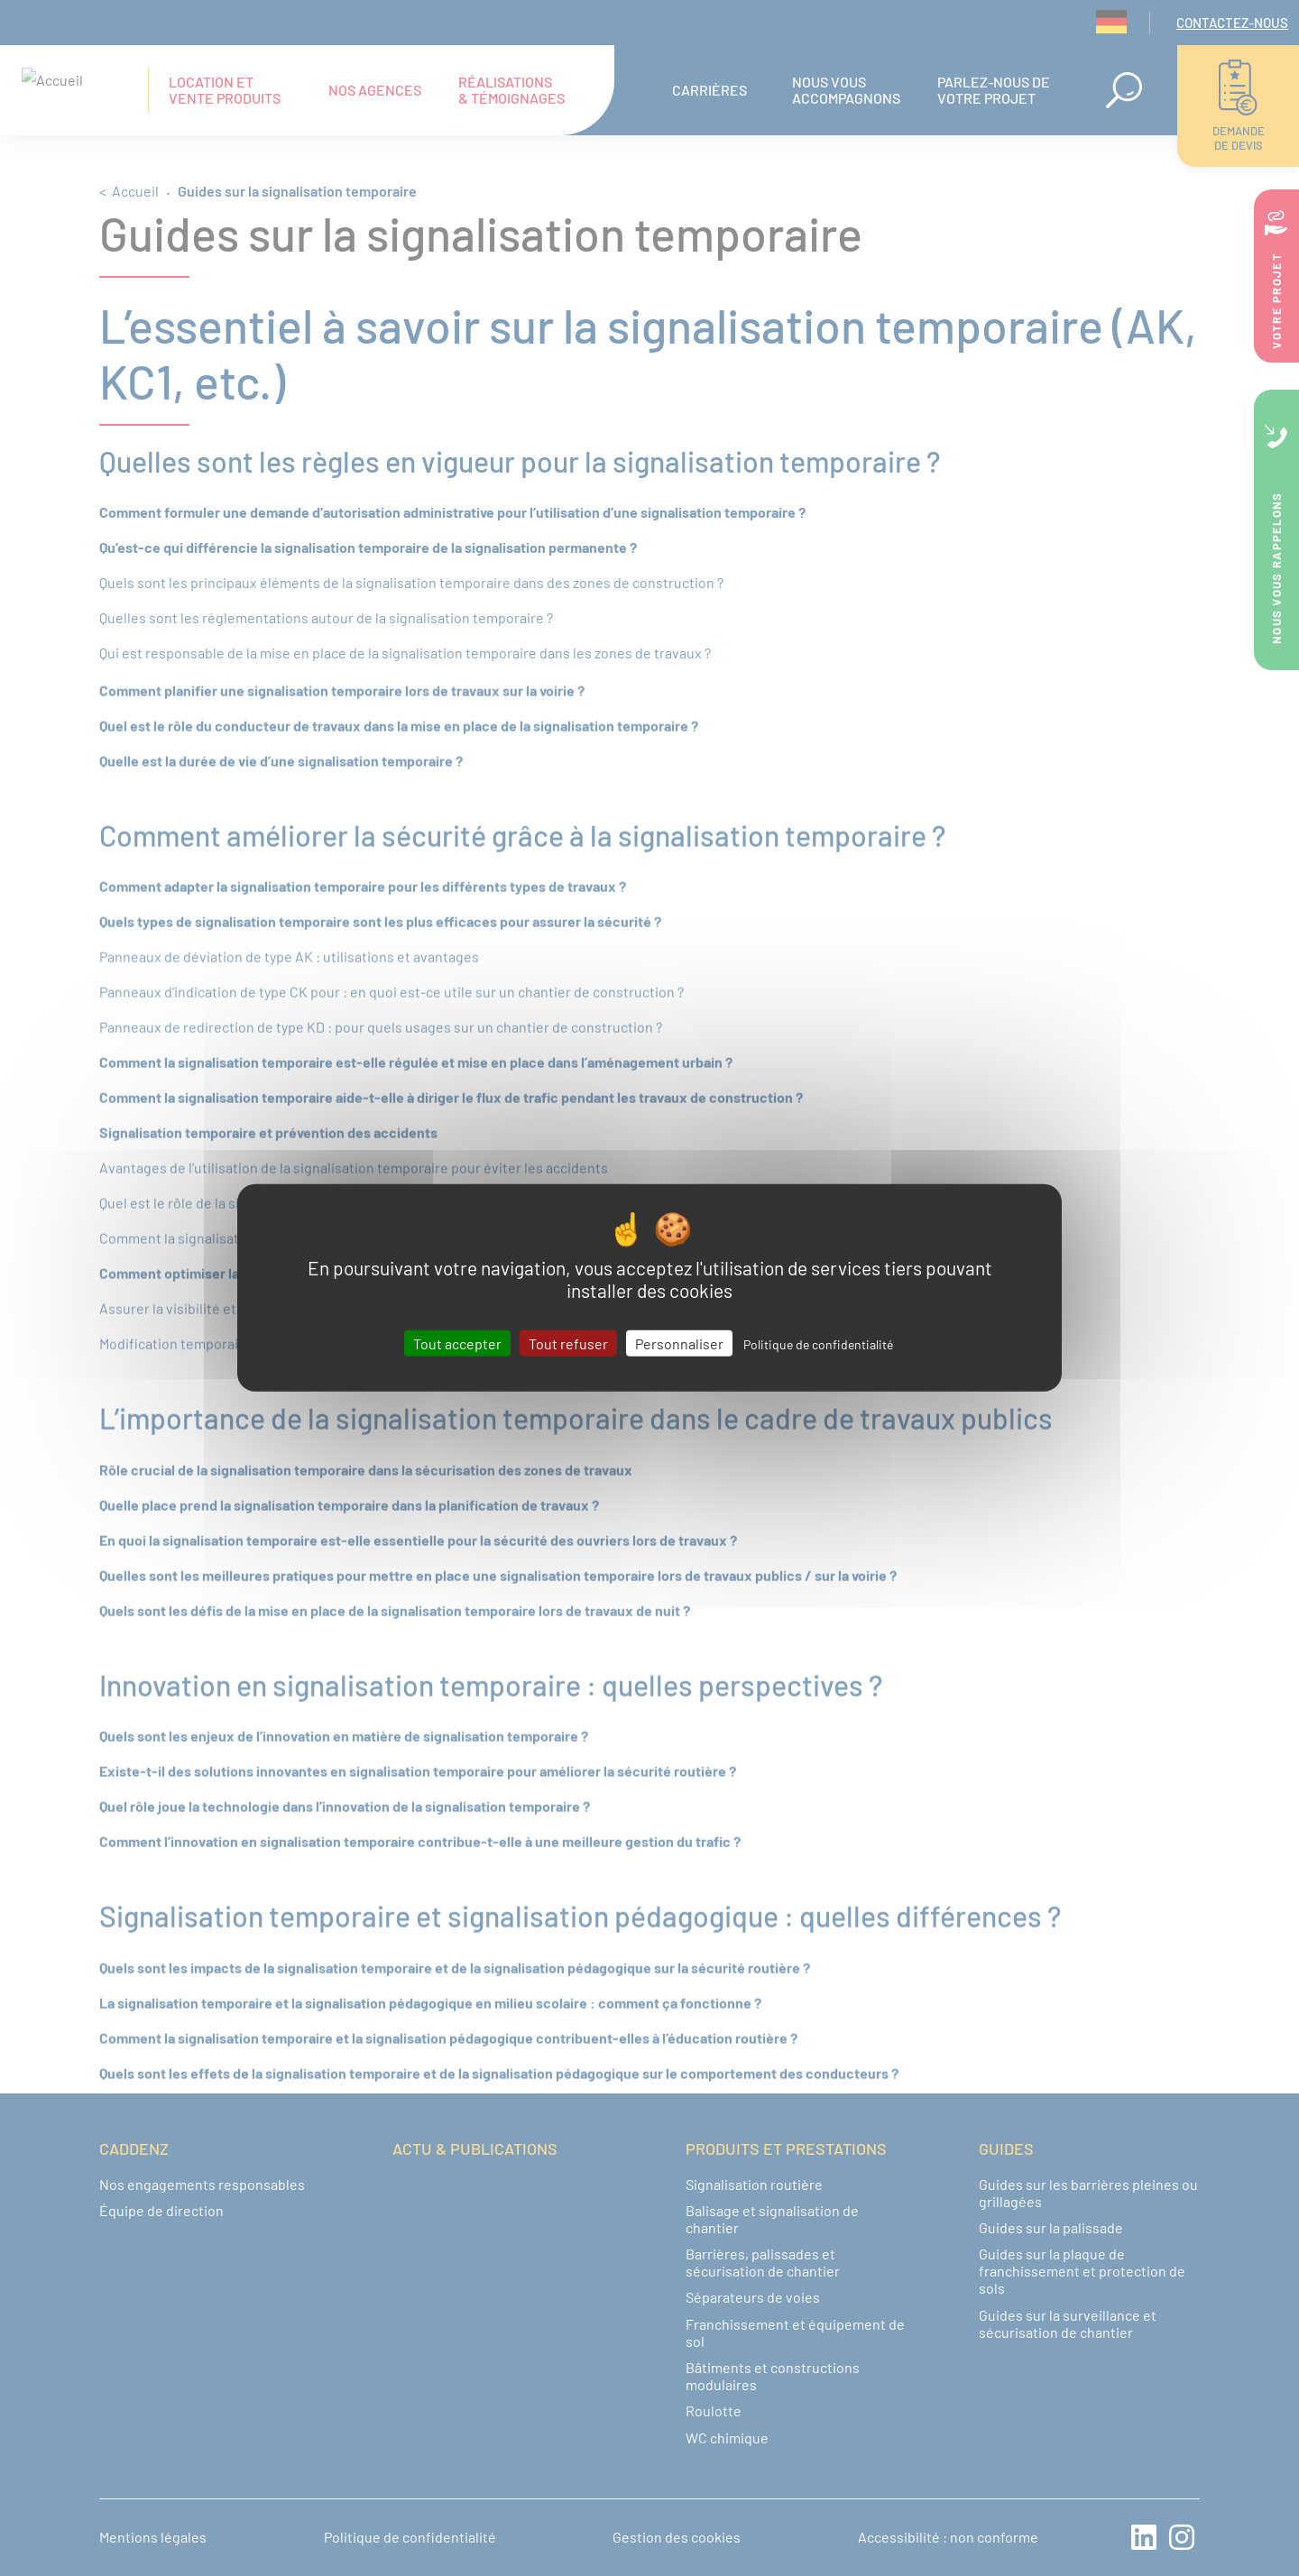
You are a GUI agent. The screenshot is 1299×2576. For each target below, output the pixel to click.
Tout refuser (568, 1343)
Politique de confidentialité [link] (818, 1344)
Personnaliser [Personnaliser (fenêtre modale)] (679, 1343)
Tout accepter (457, 1343)
